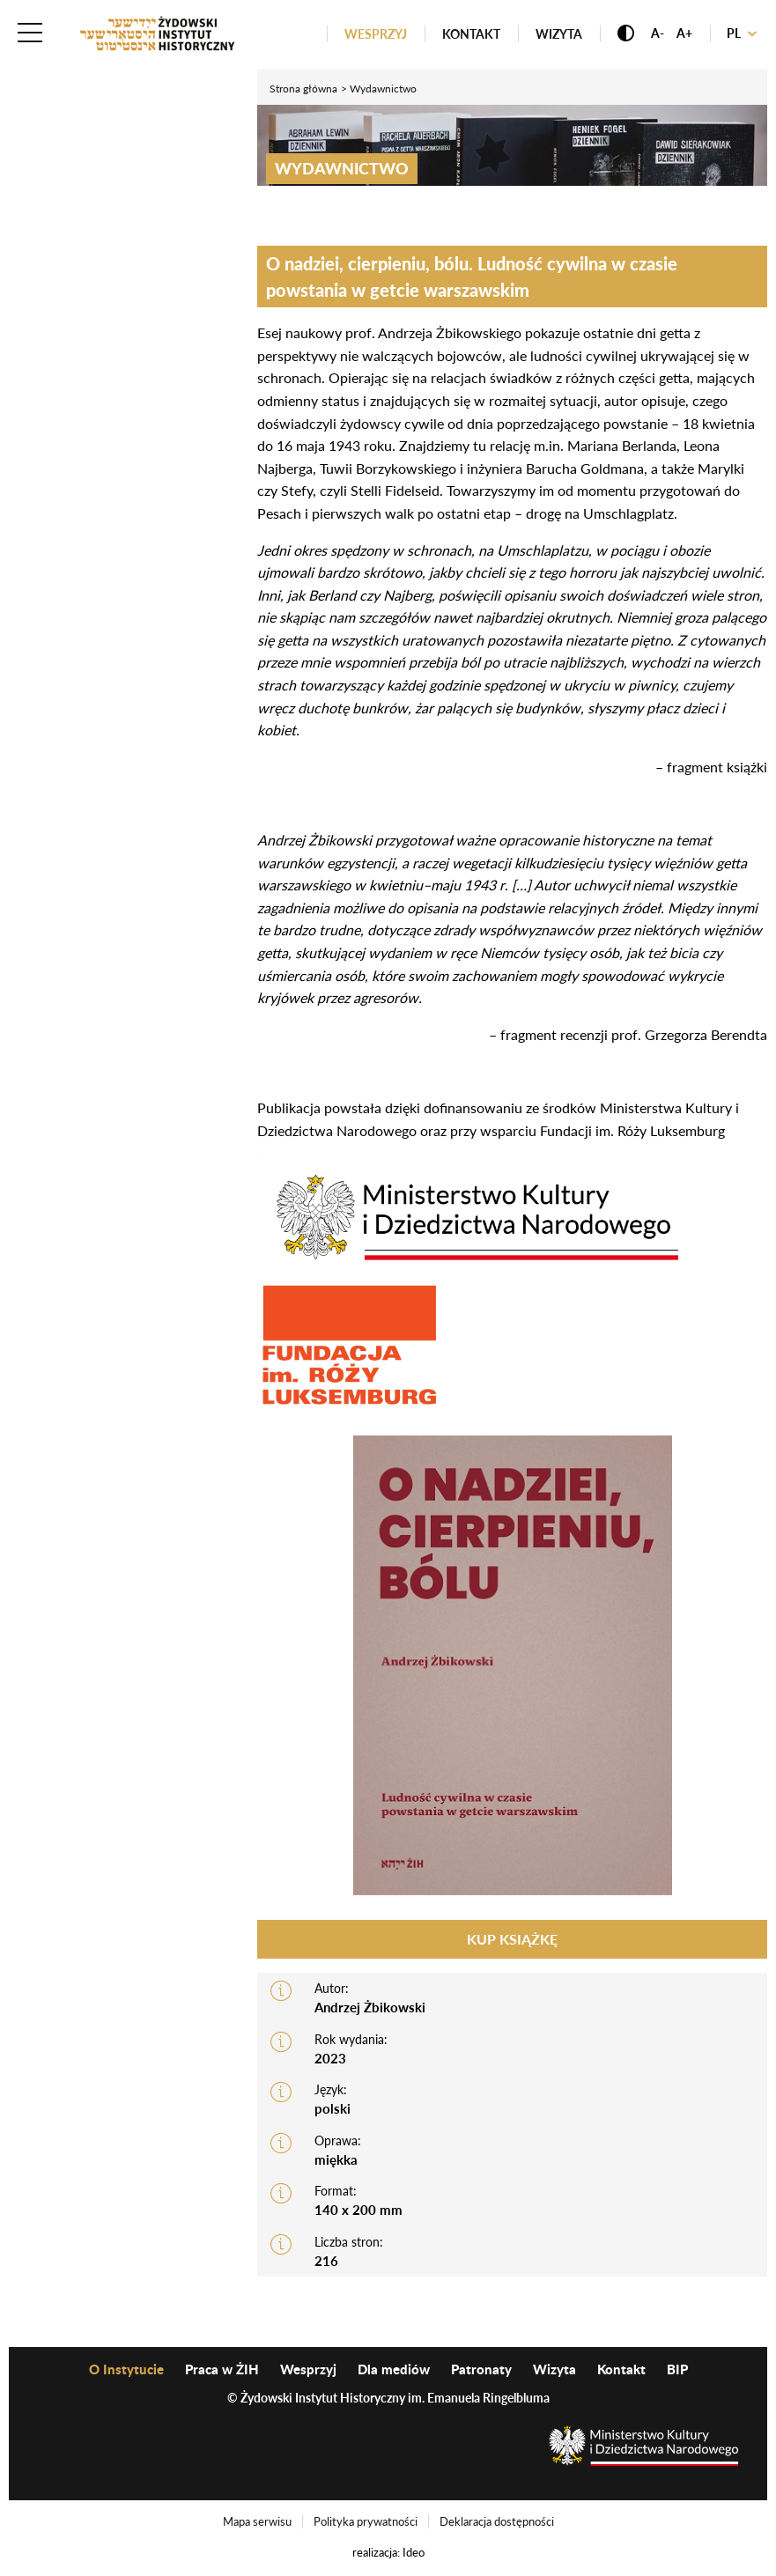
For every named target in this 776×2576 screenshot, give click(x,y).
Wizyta (559, 33)
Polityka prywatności (366, 2521)
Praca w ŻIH (222, 2369)
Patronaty (481, 2369)
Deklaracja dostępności (497, 2521)
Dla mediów (394, 2369)
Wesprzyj (375, 33)
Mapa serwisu (257, 2521)
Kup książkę (512, 1938)
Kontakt (471, 33)
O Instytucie (126, 2369)
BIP (677, 2369)
